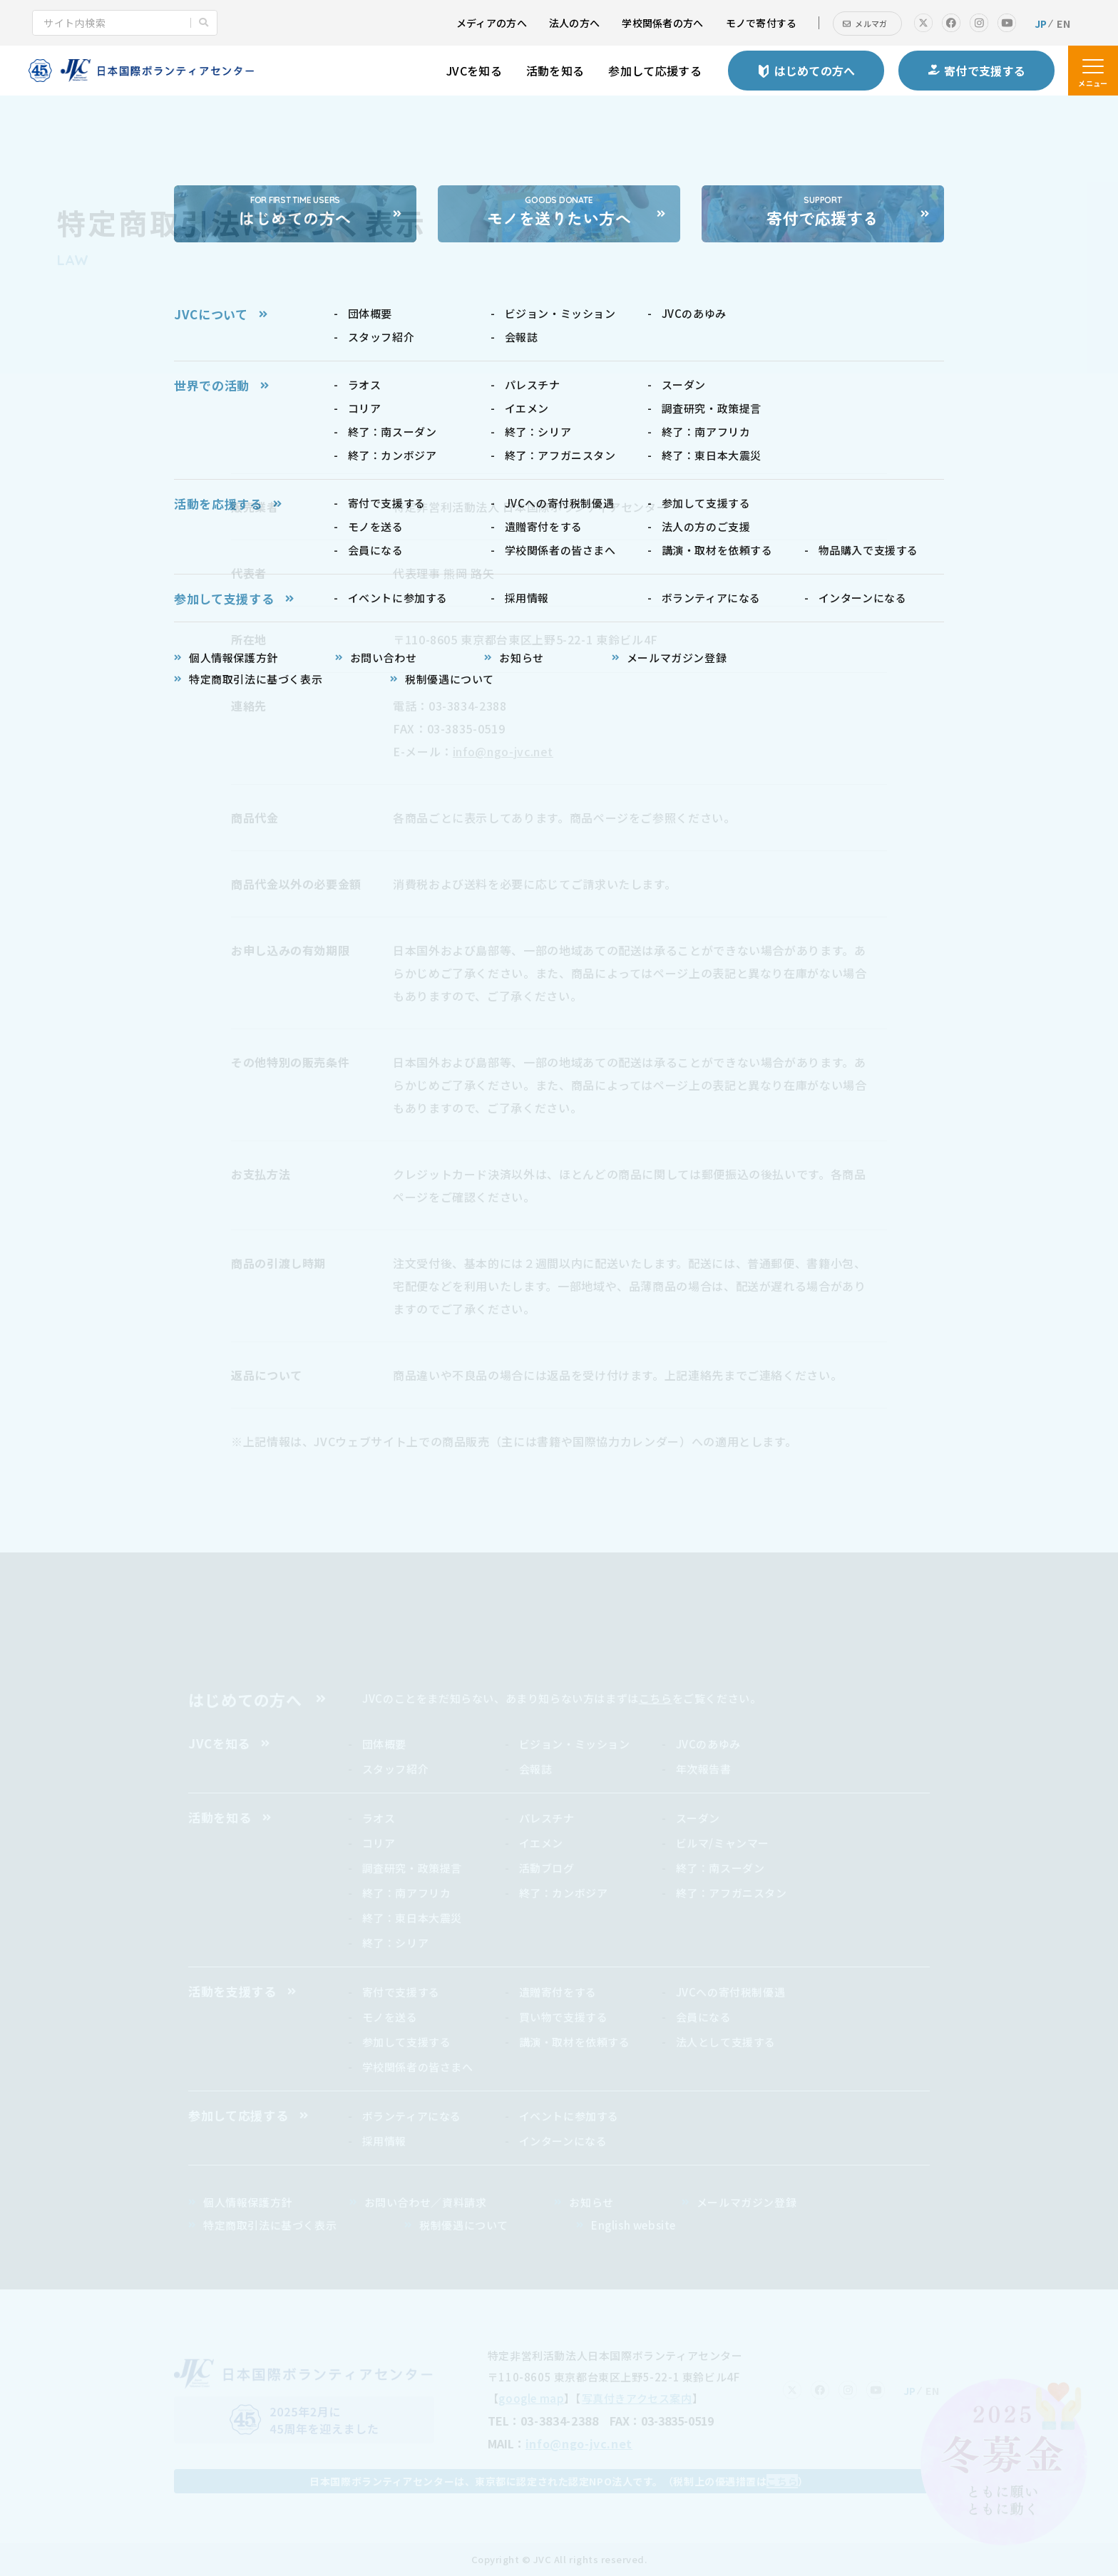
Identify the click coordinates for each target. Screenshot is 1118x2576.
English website (633, 2224)
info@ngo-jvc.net (503, 751)
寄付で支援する (401, 1991)
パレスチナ (547, 1817)
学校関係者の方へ (662, 23)
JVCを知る (474, 70)
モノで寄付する (761, 23)
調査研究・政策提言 (412, 1867)
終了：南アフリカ (406, 1892)
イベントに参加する (569, 2115)
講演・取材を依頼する (574, 2041)
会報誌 (536, 1768)
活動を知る (555, 70)
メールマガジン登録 (746, 2202)
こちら (655, 1698)
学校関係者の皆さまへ (417, 2066)
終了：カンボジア (563, 1892)
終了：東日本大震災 (412, 1917)
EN (1063, 23)
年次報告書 (704, 1768)
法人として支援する (726, 2041)
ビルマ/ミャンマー (722, 1842)
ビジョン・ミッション (574, 1743)
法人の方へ (574, 23)
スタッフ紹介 (395, 1768)
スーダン (698, 1817)
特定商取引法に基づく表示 (270, 2224)
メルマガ (871, 23)
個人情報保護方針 (247, 2202)
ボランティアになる (411, 2115)
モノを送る (390, 2016)
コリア (379, 1842)
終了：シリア (395, 1942)
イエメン (541, 1842)
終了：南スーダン (720, 1867)
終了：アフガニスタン (731, 1892)
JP (1041, 23)
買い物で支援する (563, 2016)
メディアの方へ (491, 23)
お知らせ (591, 2202)
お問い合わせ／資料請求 (425, 2202)
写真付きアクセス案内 (637, 2398)
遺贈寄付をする (558, 1991)
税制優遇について (463, 2224)
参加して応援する (655, 70)
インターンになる (563, 2140)
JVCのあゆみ (708, 1743)
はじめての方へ (245, 1699)
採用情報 (384, 2140)
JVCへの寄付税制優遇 (731, 1991)
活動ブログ (547, 1867)
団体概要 (384, 1743)
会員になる (704, 2016)
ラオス (379, 1817)
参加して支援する (406, 2041)
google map (531, 2398)
